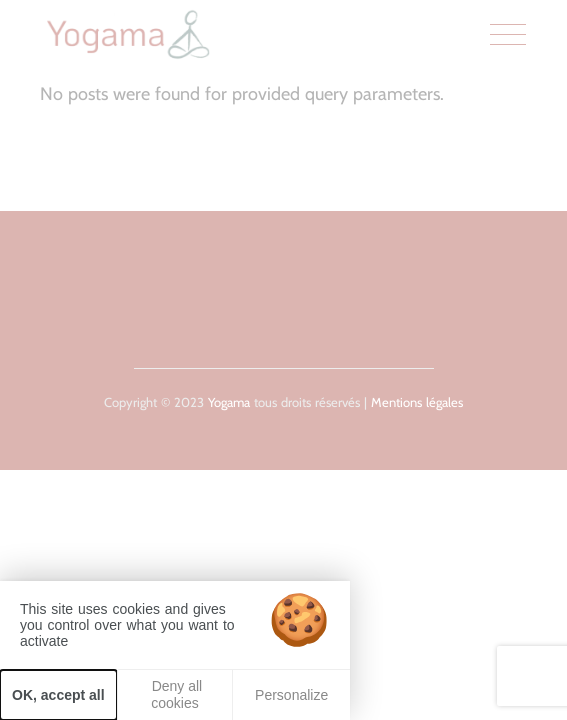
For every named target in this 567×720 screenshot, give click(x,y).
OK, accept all (58, 695)
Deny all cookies (175, 694)
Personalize (291, 695)
